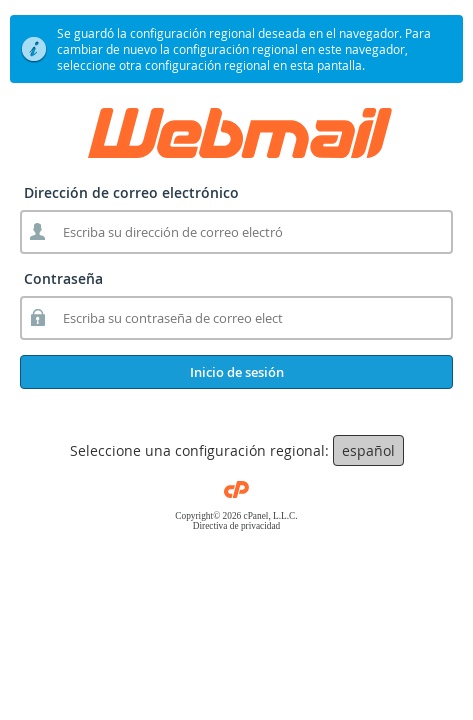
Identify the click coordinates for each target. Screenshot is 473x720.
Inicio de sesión (237, 372)
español (368, 450)
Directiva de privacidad (237, 526)
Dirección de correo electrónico (131, 192)
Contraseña (63, 278)
